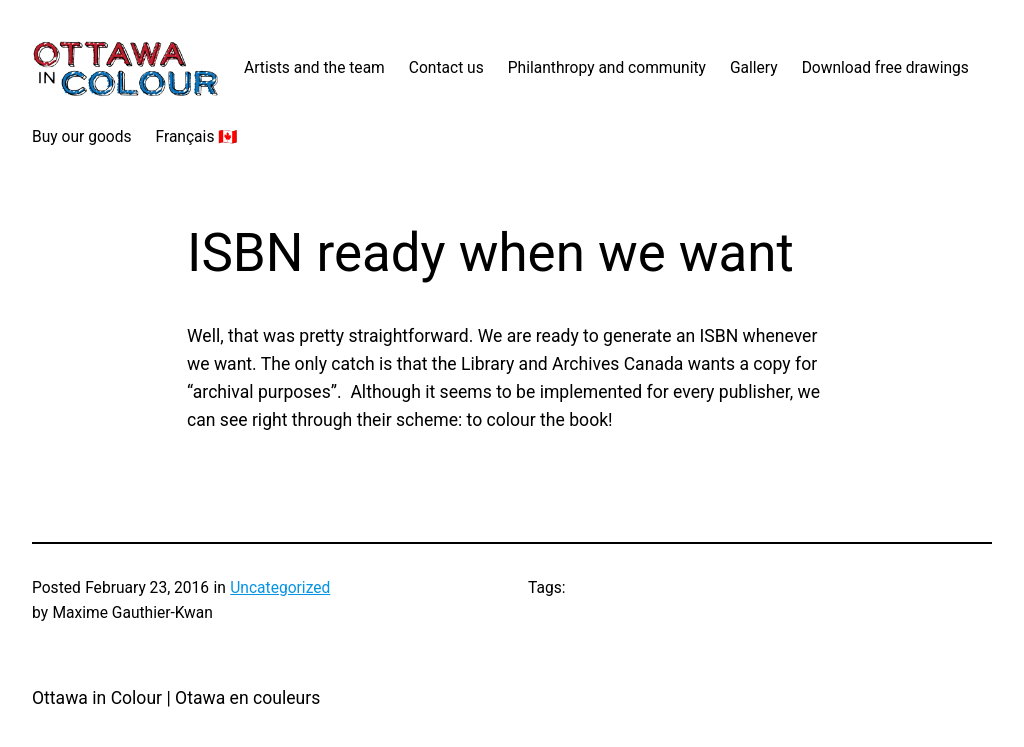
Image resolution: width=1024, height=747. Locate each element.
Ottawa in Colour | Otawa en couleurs (176, 698)
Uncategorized (280, 588)
